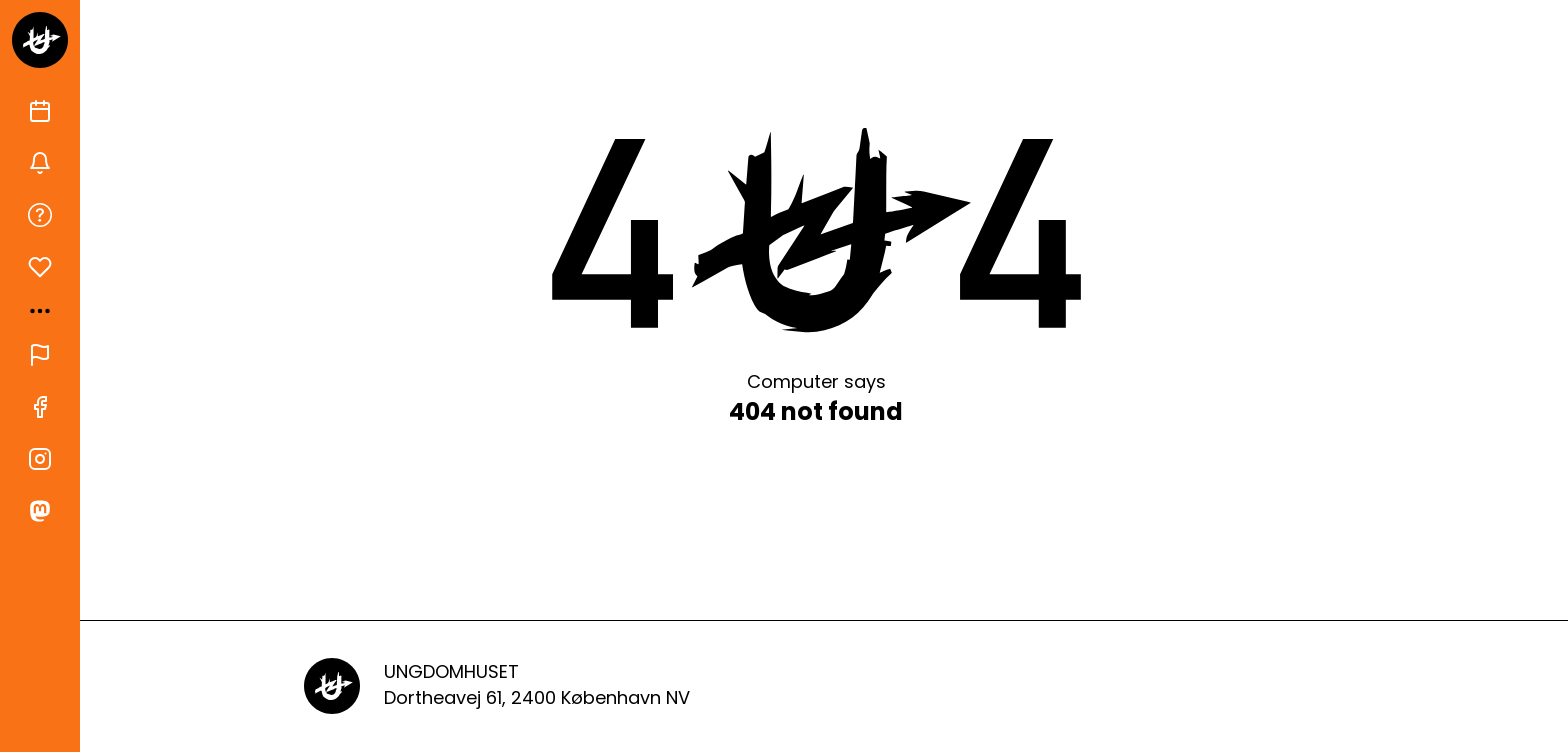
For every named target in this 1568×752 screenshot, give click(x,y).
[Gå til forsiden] (40, 40)
